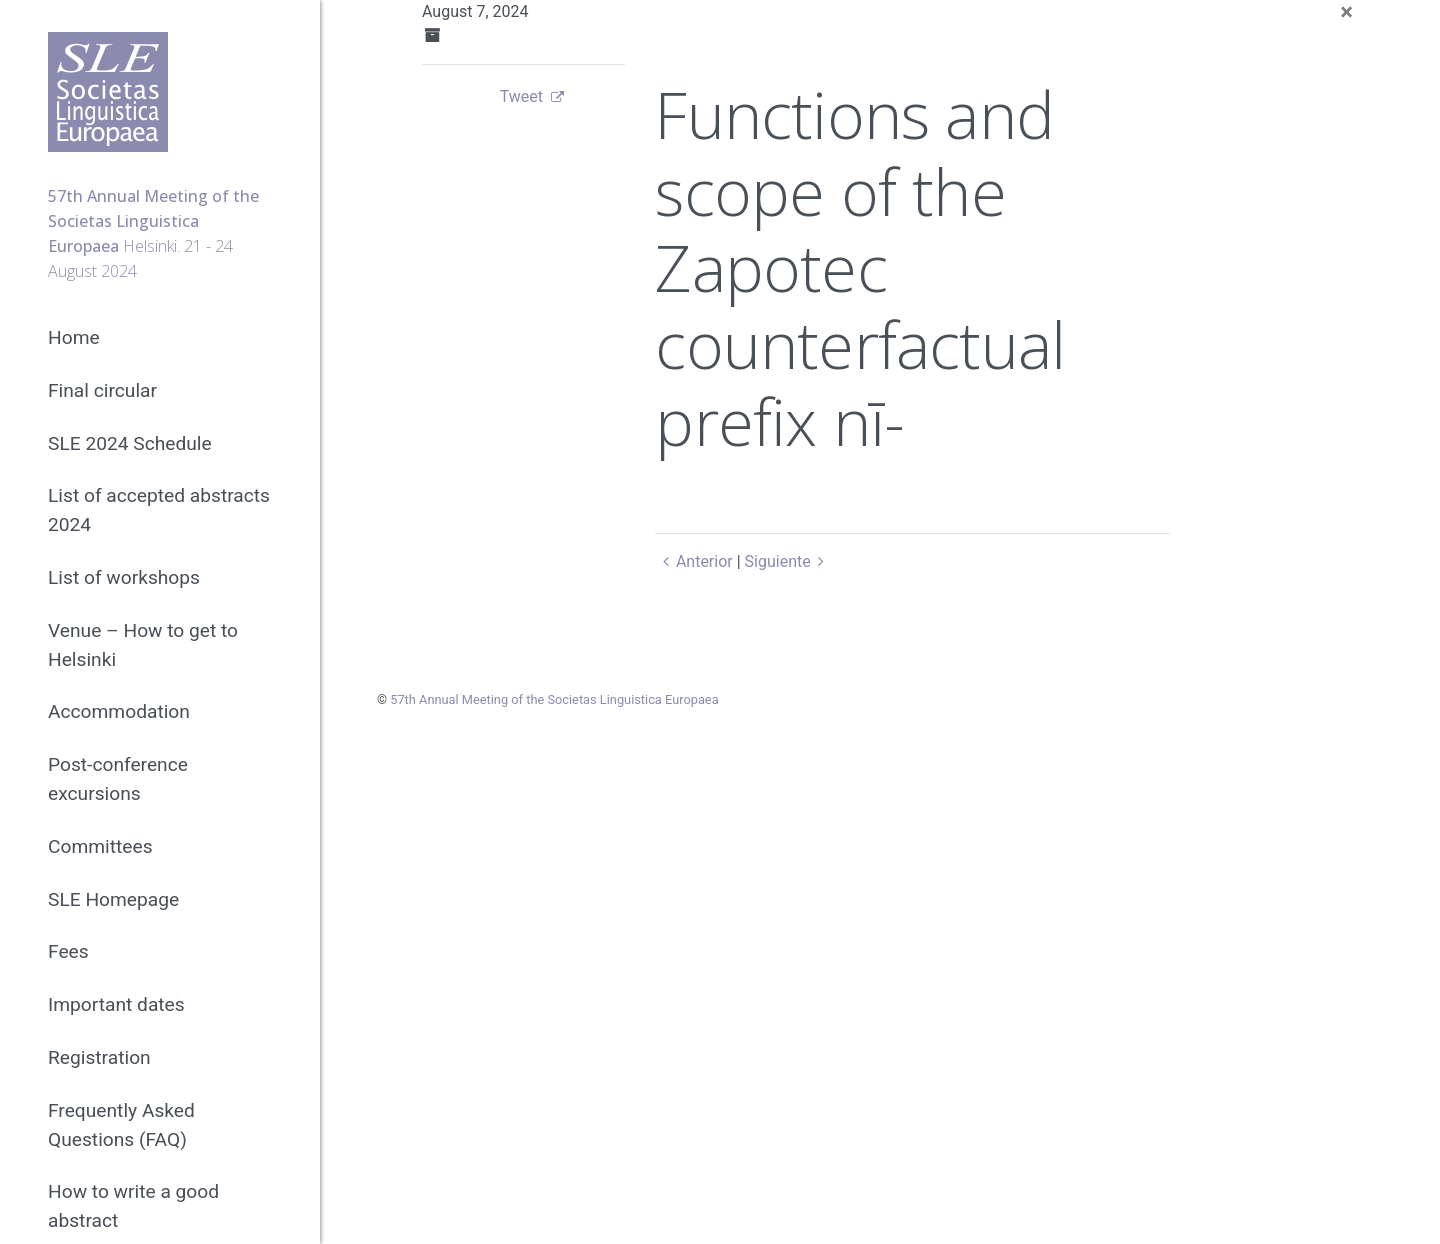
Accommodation (119, 711)
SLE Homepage (113, 899)
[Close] (1346, 12)
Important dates (116, 1004)
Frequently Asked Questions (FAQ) (121, 1125)
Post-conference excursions (118, 779)
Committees (100, 846)
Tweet (521, 96)
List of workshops (124, 577)
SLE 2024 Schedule (130, 443)
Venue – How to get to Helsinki (143, 645)
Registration (99, 1057)
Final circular (102, 390)
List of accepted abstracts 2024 (159, 510)
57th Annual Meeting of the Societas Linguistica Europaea (554, 699)
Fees (68, 951)
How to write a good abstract (133, 1206)
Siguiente (788, 561)
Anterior (693, 561)
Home (74, 337)
